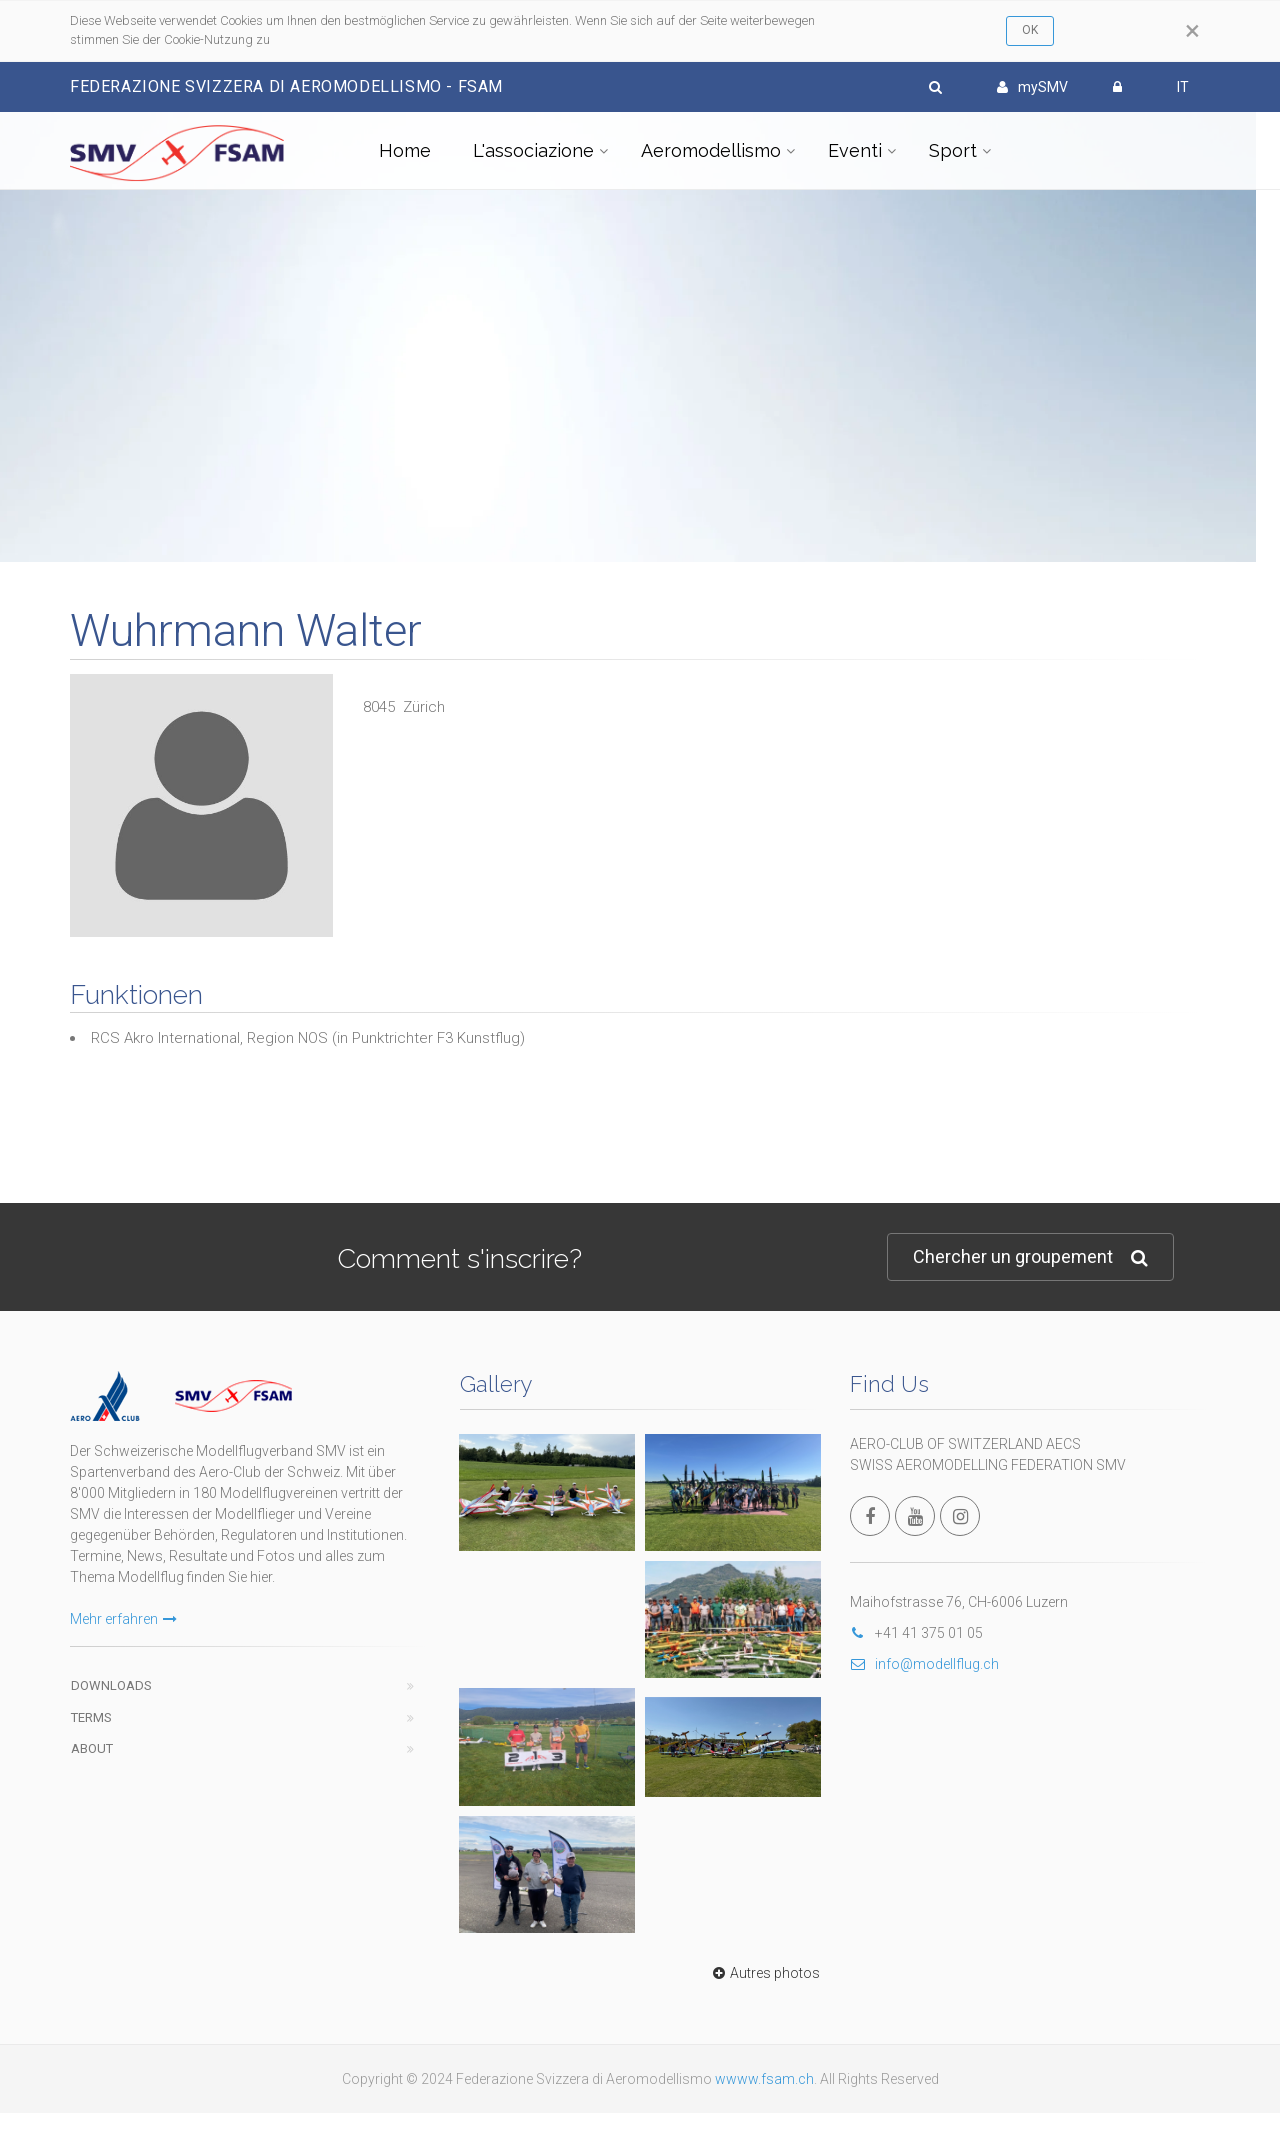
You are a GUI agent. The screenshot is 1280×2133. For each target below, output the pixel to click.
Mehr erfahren (123, 1619)
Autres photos (764, 1973)
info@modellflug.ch (924, 1664)
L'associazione (533, 150)
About (92, 1748)
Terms (91, 1717)
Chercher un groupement (1030, 1257)
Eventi (855, 150)
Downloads (111, 1685)
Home (405, 150)
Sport (953, 150)
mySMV (1032, 87)
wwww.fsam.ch (764, 2079)
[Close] (1192, 31)
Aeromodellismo (711, 150)
